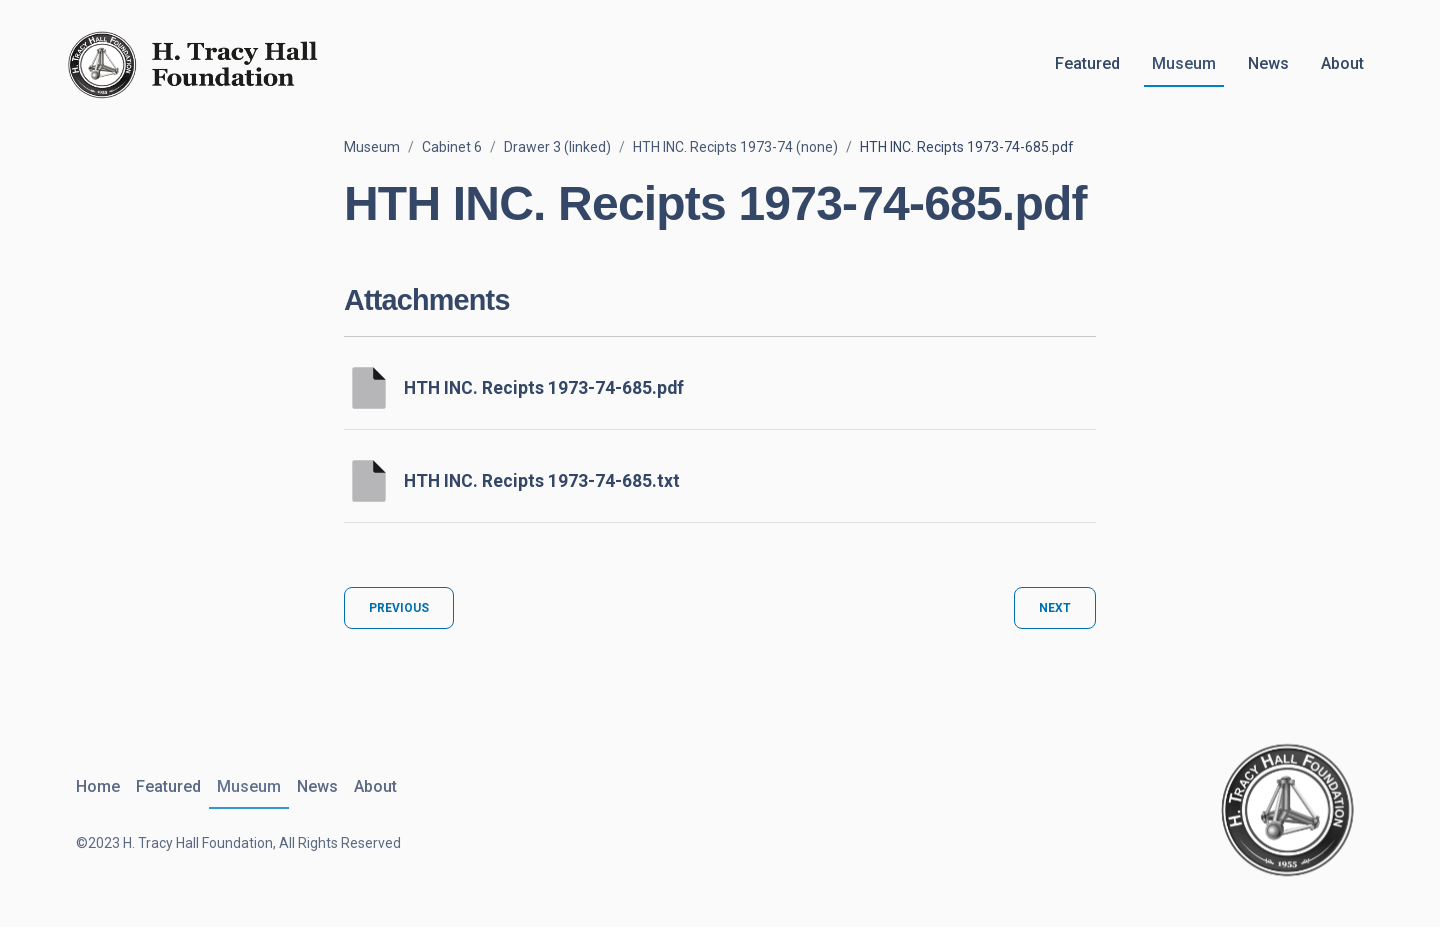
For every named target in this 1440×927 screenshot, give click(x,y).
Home (98, 786)
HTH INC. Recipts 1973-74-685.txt (542, 481)
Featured (1087, 63)
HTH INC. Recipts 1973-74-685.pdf (544, 388)
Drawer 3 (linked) (557, 147)
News (1268, 63)
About (1342, 63)
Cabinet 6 (452, 147)
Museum (1184, 63)
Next (1055, 608)
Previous (399, 608)
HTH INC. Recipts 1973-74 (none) (735, 147)
